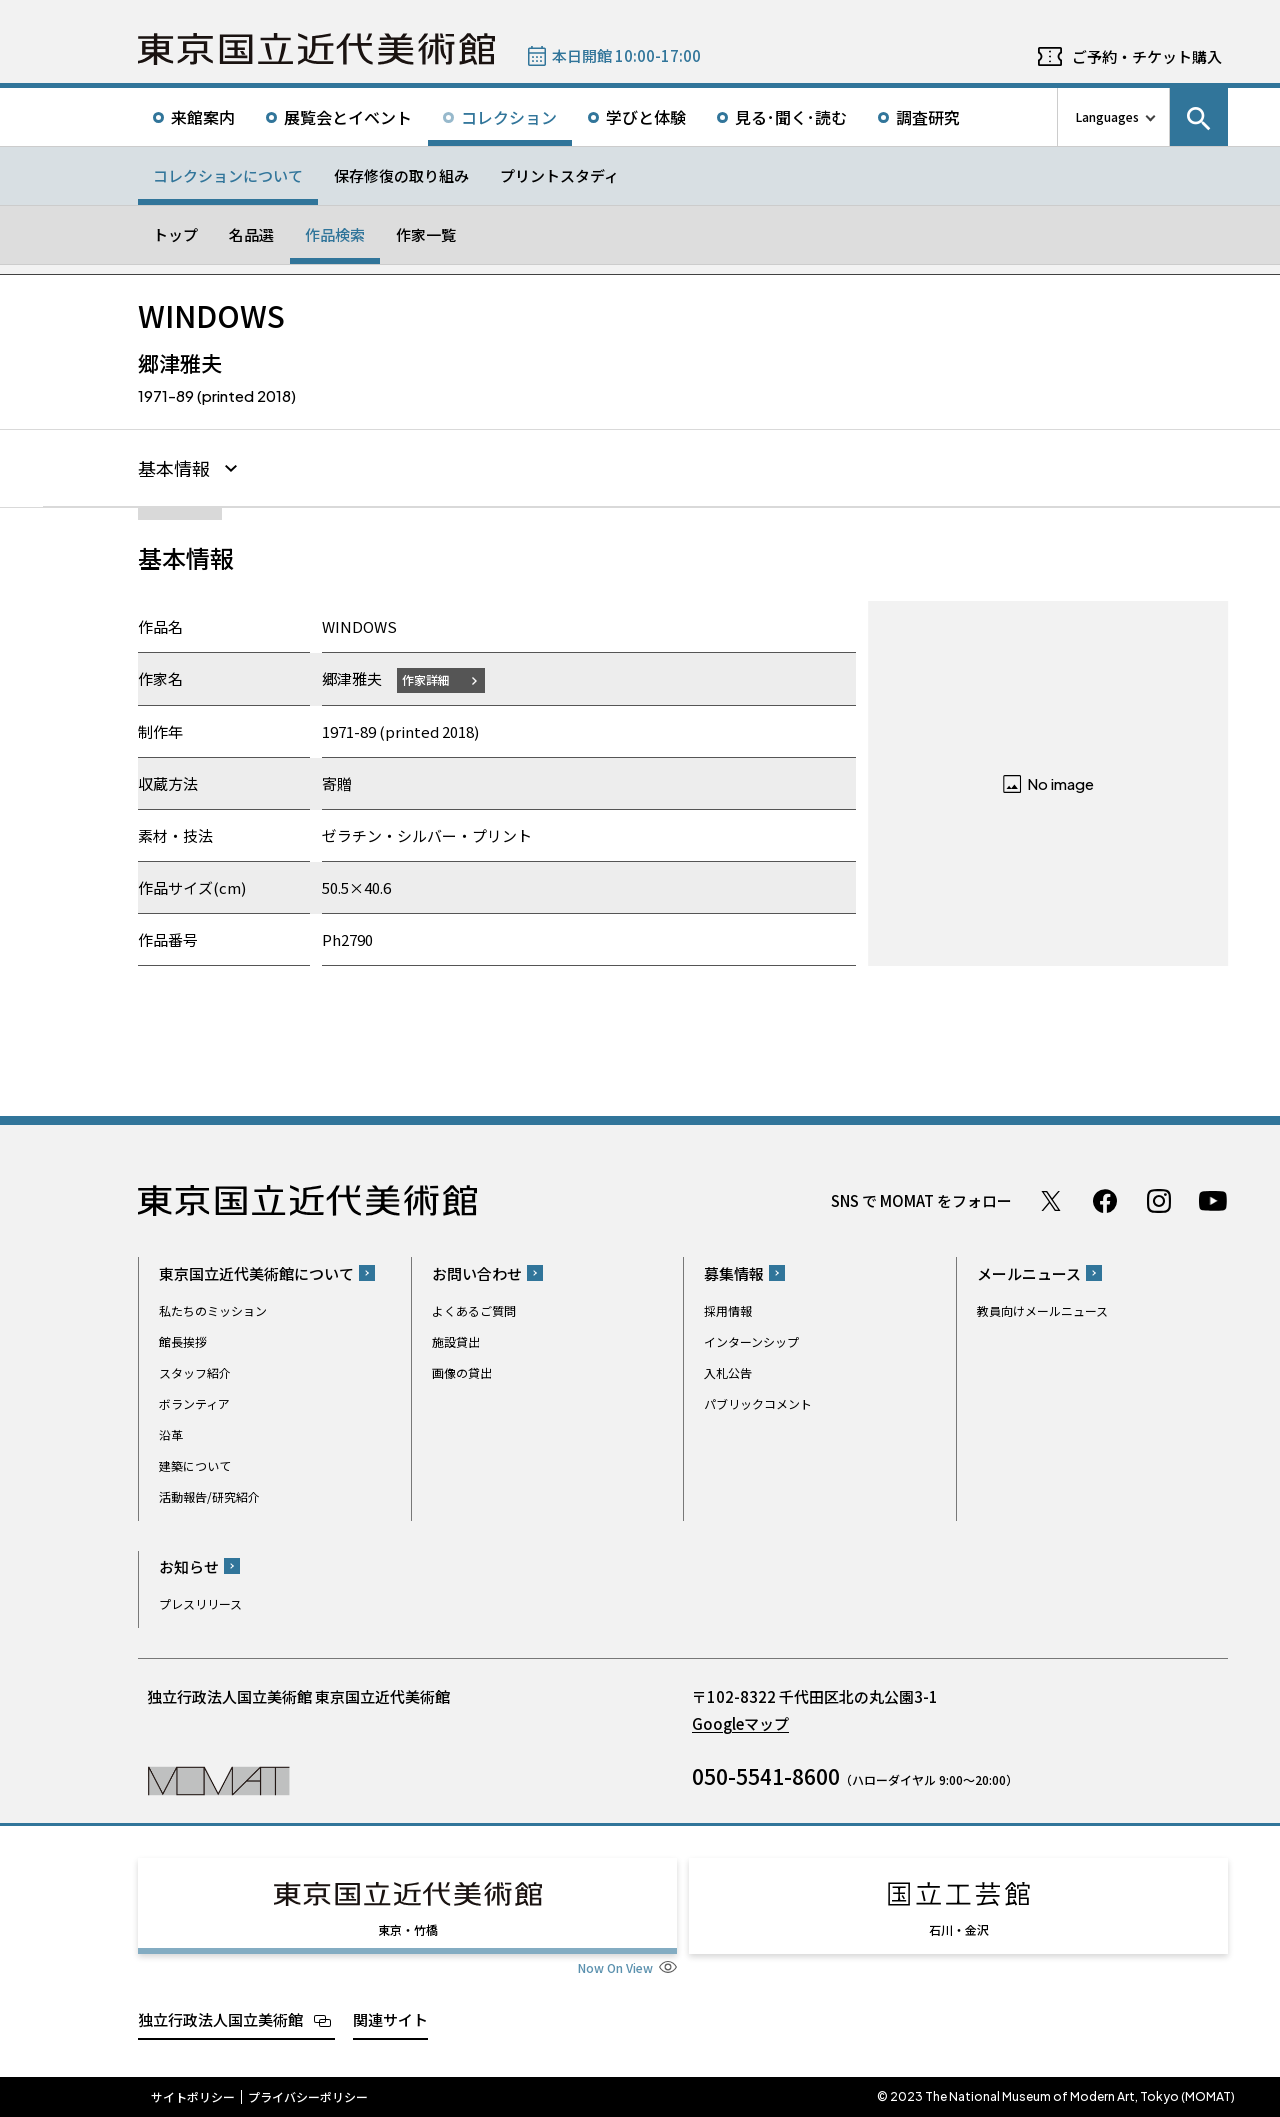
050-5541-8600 (766, 1776)
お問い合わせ (477, 1273)
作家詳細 (426, 679)
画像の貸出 (462, 1372)
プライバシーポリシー (308, 2097)
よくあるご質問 (474, 1310)
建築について (195, 1465)
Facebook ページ (1105, 1201)
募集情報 (734, 1273)
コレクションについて (228, 175)
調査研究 (928, 117)
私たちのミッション (213, 1310)
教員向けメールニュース (1042, 1310)
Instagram (1159, 1201)
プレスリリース (200, 1603)
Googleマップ (740, 1723)
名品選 (251, 234)
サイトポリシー (193, 2097)
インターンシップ (751, 1341)
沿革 (171, 1434)
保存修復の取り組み (401, 175)
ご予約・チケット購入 (1147, 56)
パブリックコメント (758, 1403)
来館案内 (203, 117)
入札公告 (728, 1372)
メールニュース (1029, 1273)
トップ (175, 234)
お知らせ (189, 1566)
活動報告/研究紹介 (209, 1496)
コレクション (509, 117)
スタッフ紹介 (195, 1372)
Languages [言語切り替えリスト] (1107, 116)
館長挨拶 (183, 1341)
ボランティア (194, 1403)
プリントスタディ (559, 175)
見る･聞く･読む (791, 117)
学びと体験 (646, 117)
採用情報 (728, 1310)
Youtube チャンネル (1213, 1201)
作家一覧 (426, 234)
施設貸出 (456, 1341)
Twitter (1051, 1201)
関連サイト (390, 2019)
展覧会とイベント (348, 117)
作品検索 (335, 234)
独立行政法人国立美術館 (220, 2019)
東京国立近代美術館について (256, 1273)
